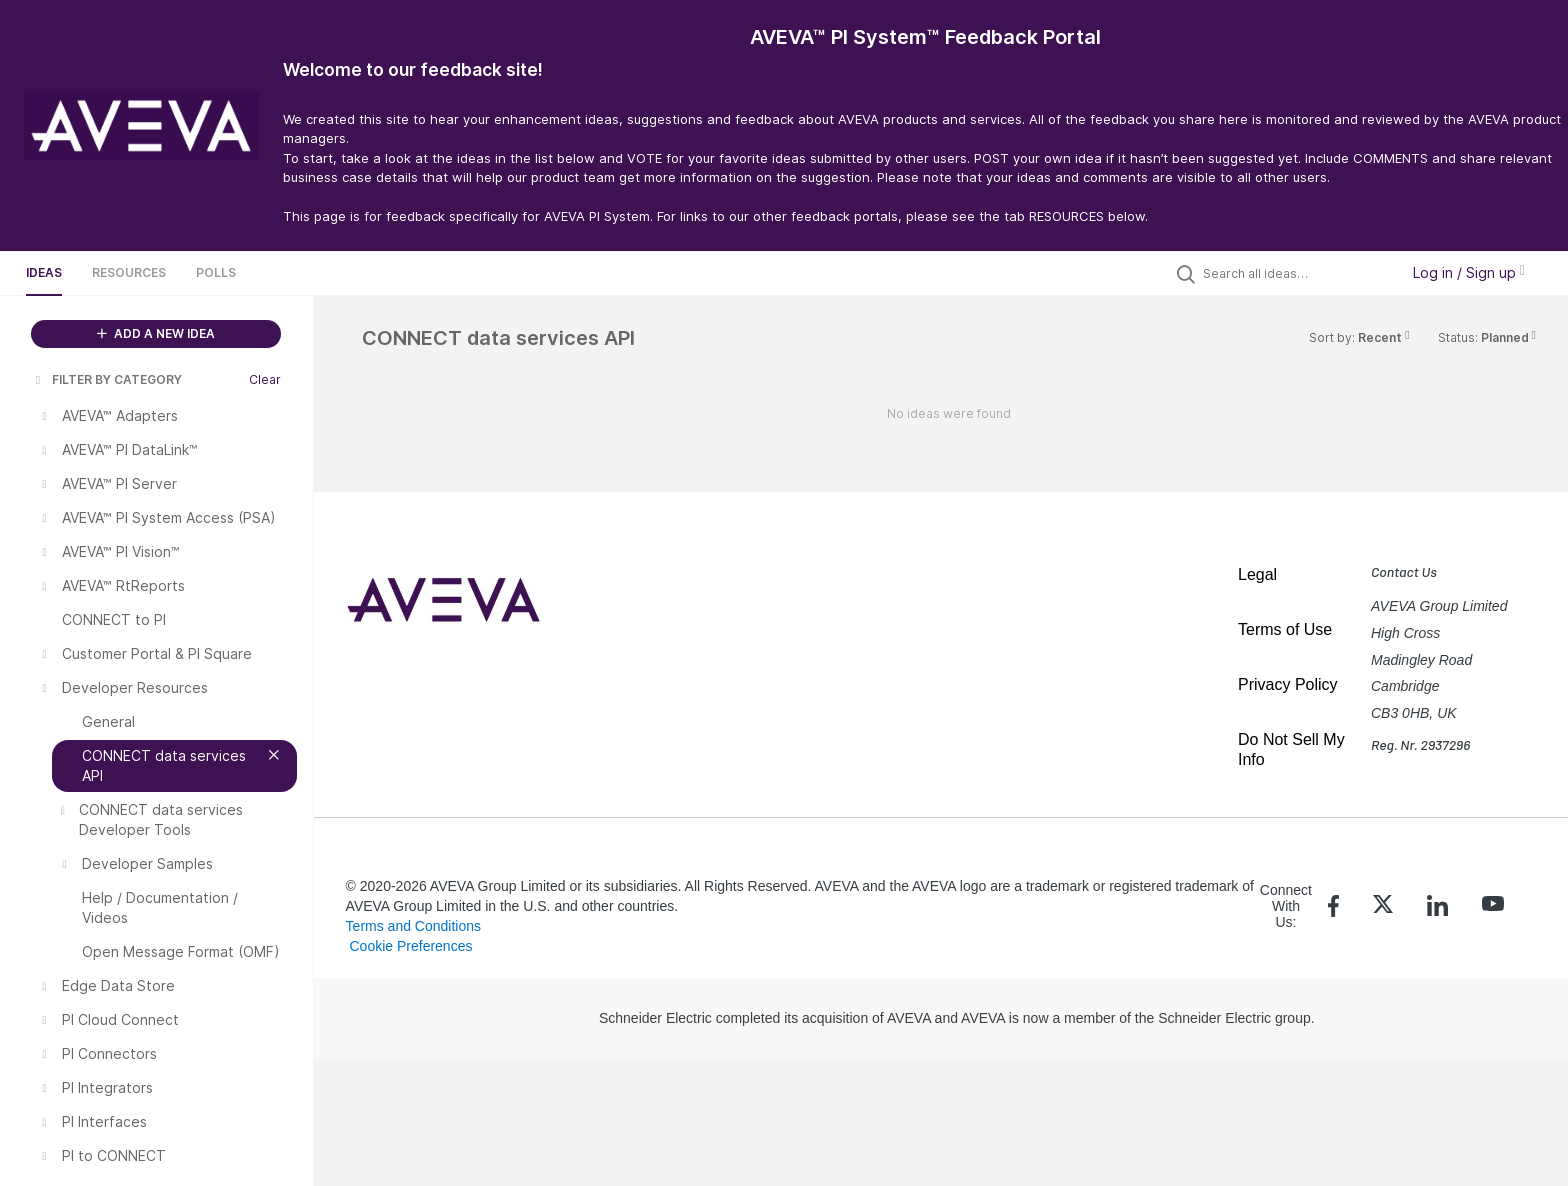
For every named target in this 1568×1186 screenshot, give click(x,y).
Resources (129, 272)
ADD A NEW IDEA (156, 333)
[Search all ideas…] (1296, 273)
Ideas (44, 272)
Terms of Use (1285, 629)
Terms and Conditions (413, 926)
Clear (265, 379)
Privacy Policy (1288, 684)
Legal (1257, 574)
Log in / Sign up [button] (1469, 272)
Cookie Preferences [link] (410, 946)
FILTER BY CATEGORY (107, 379)
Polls (216, 272)
